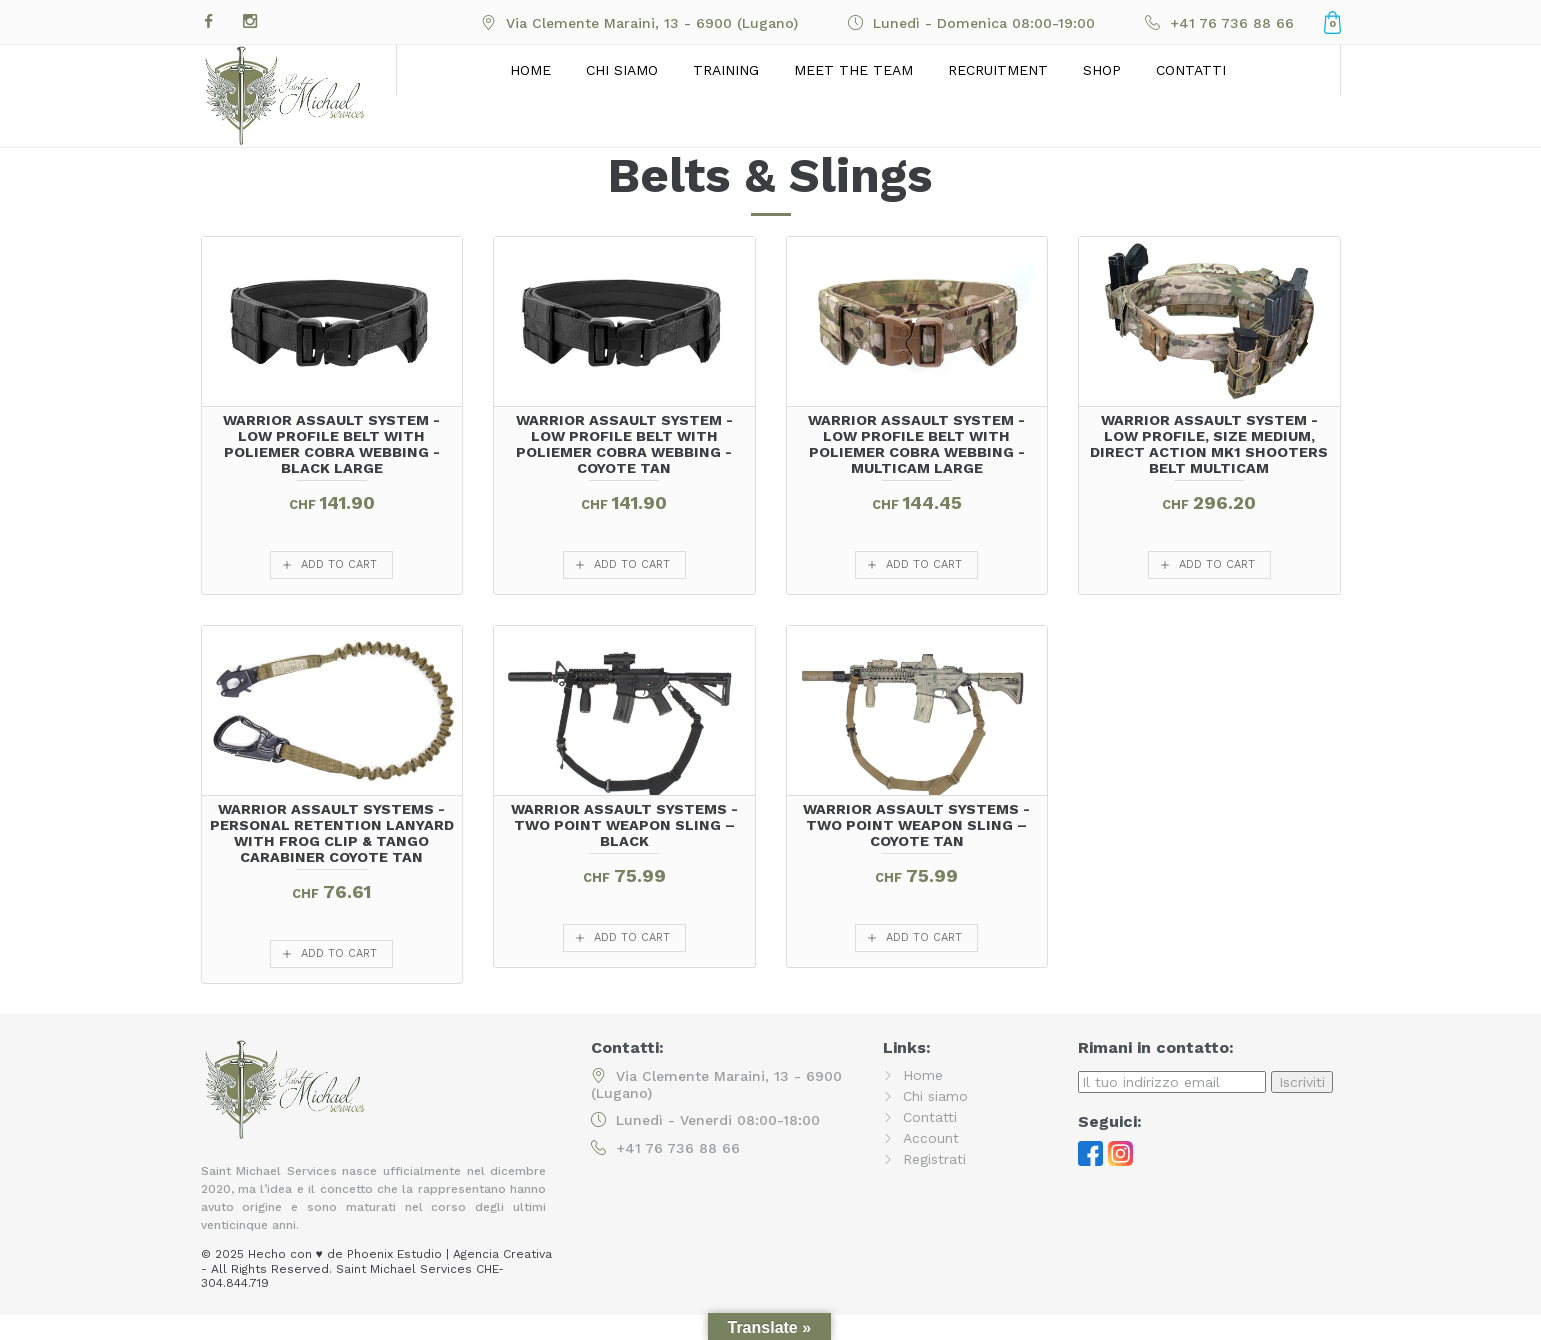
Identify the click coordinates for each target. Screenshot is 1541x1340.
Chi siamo (622, 70)
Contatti (1191, 70)
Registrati (934, 1159)
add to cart (339, 564)
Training (726, 70)
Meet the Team (853, 70)
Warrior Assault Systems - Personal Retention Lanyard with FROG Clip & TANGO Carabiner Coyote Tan (332, 833)
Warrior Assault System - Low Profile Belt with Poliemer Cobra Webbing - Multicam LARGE (916, 444)
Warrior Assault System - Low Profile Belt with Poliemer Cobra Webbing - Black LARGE (331, 444)
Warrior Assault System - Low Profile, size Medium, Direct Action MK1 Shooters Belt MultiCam (1209, 444)
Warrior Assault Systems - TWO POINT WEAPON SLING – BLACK (624, 825)
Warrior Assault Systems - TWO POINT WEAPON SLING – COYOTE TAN (916, 825)
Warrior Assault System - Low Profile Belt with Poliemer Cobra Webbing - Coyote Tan (624, 444)
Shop (1102, 70)
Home (530, 70)
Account (931, 1138)
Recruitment (998, 70)
